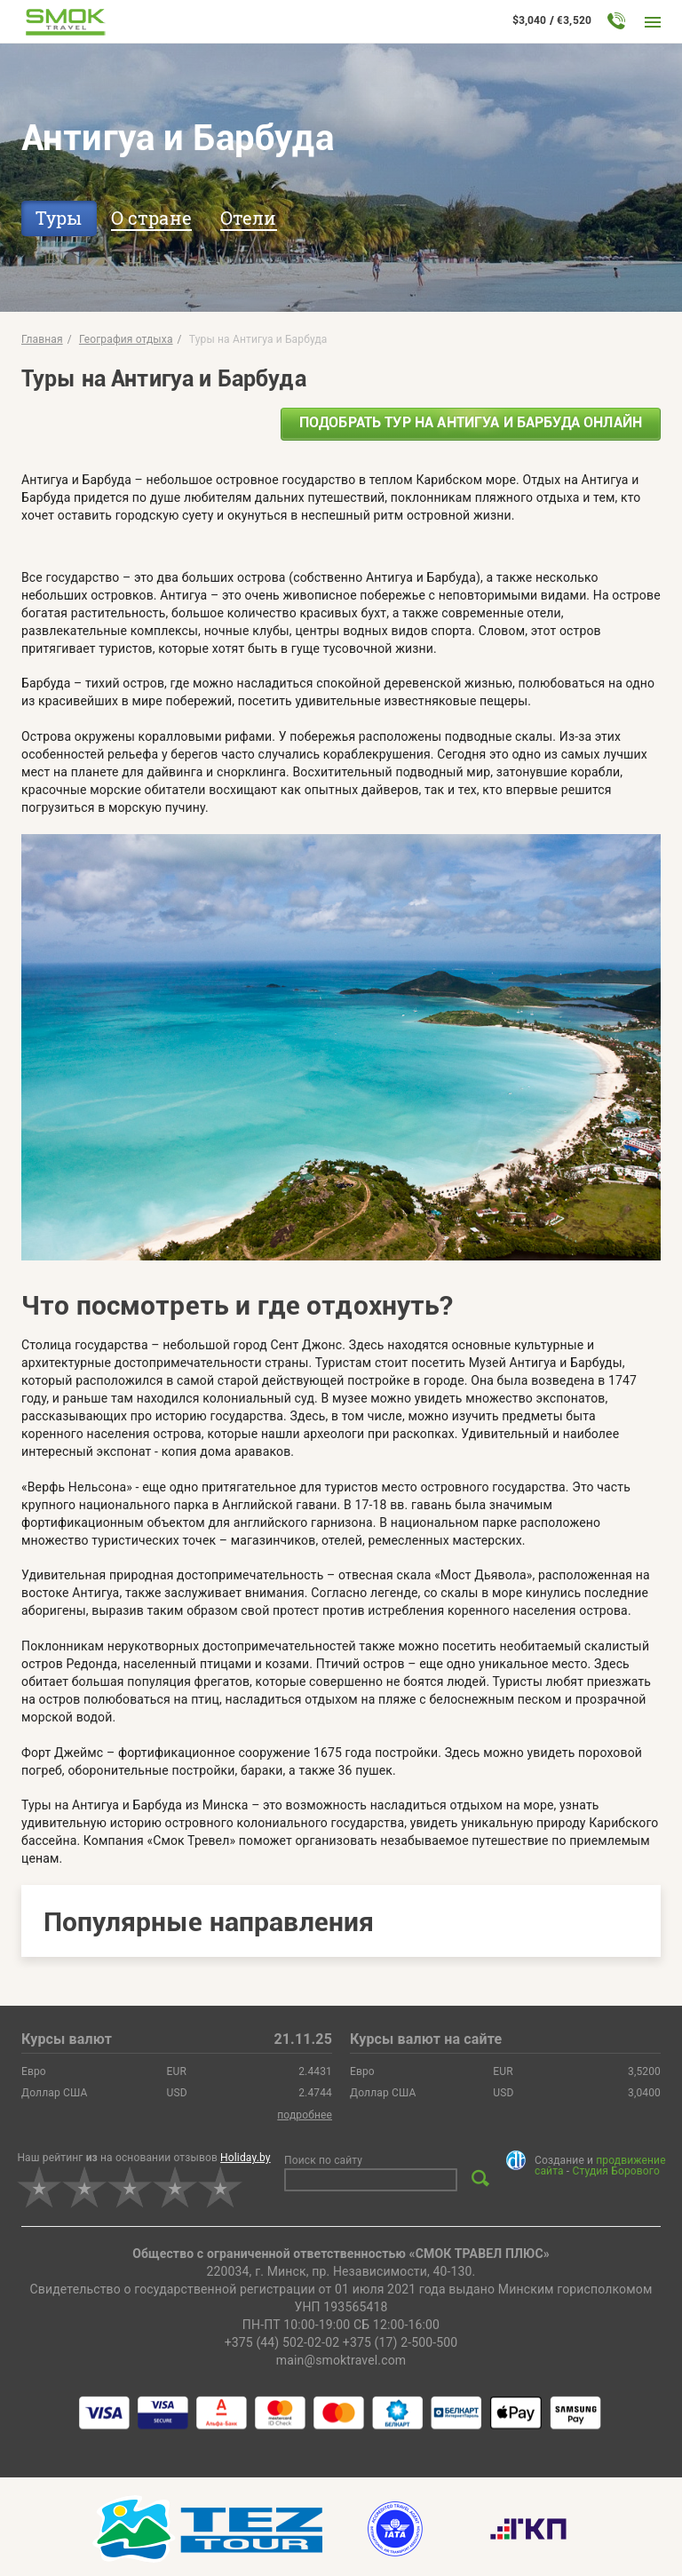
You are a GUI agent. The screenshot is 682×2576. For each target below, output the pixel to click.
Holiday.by (245, 2157)
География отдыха (126, 339)
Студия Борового (615, 2171)
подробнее (304, 2115)
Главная (42, 339)
